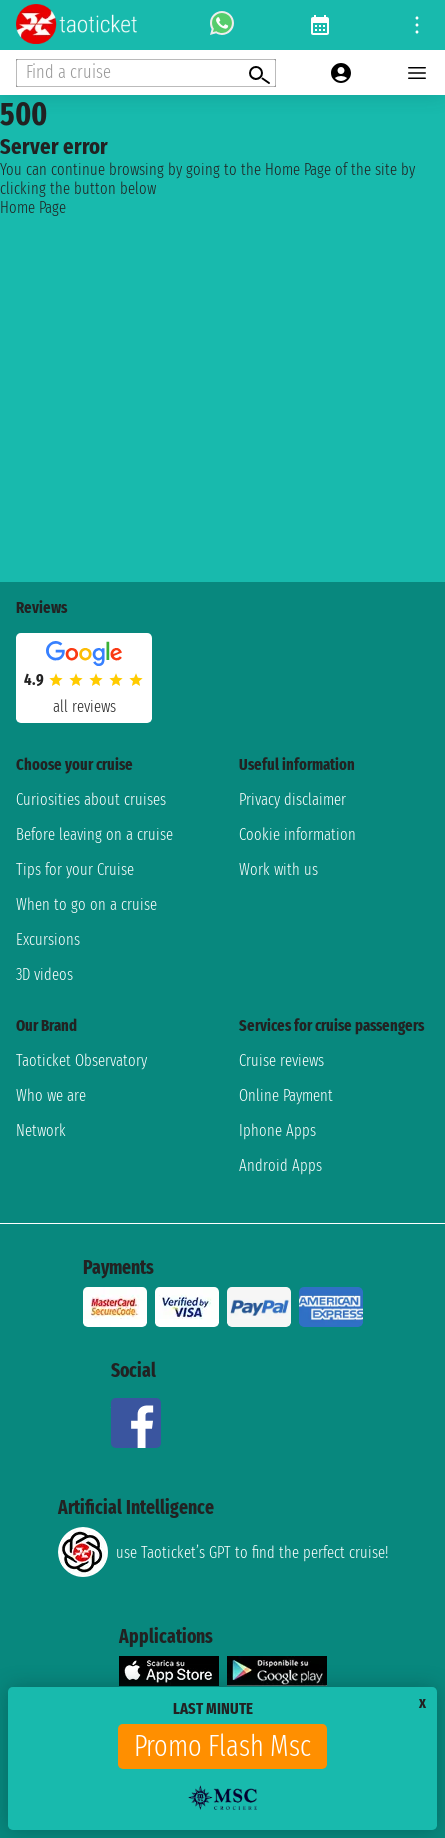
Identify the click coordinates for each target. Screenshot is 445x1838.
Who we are (51, 1095)
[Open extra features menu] (146, 73)
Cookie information (297, 834)
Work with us (278, 869)
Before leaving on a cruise (94, 834)
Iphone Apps (277, 1130)
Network (41, 1130)
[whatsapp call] (222, 25)
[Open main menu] (417, 73)
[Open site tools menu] (417, 25)
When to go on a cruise (86, 904)
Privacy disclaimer (292, 799)
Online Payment (286, 1095)
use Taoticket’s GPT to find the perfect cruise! (223, 1552)
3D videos (44, 974)
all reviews (84, 706)
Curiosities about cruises (91, 799)
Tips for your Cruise (75, 869)
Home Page (33, 207)
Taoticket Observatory (81, 1060)
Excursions (48, 939)
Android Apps (280, 1165)
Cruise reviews (281, 1060)
